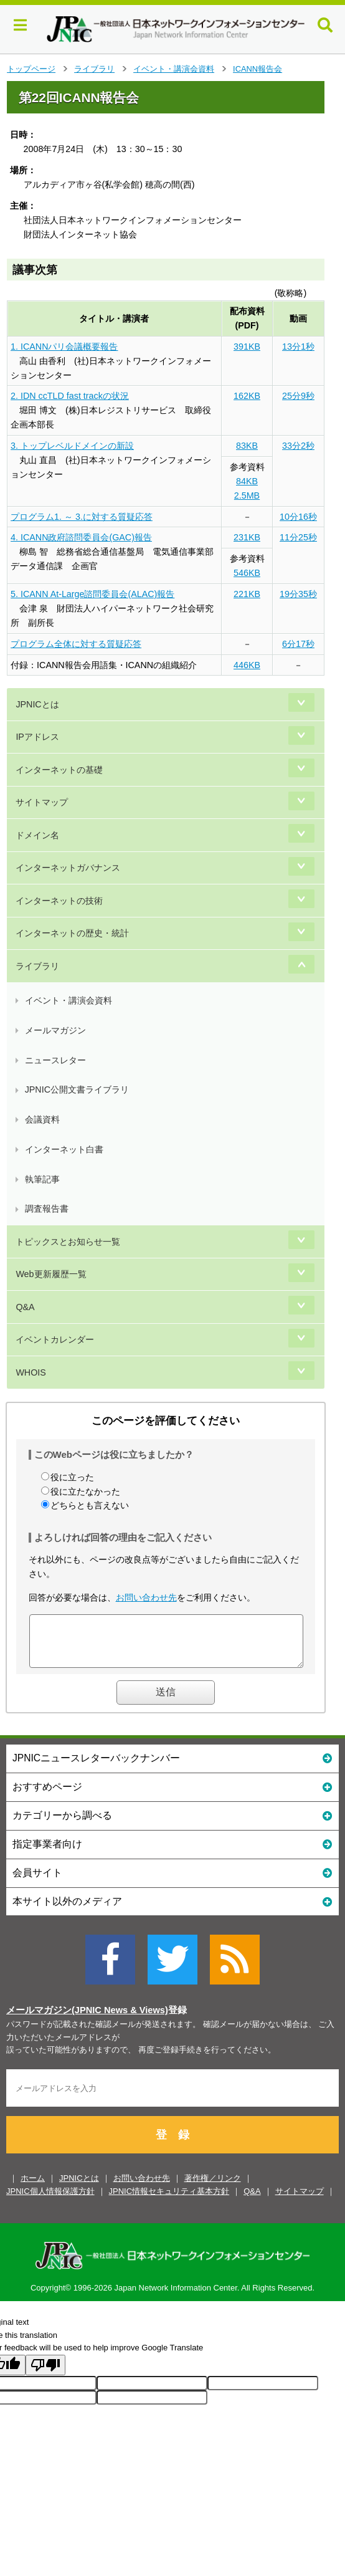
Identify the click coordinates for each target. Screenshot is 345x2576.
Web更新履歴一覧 (51, 1274)
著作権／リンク (212, 2187)
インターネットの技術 (59, 901)
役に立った (72, 1477)
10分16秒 (298, 517)
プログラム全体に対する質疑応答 (76, 644)
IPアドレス (37, 737)
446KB (247, 665)
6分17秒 (298, 644)
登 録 (172, 2144)
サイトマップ (42, 802)
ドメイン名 (37, 835)
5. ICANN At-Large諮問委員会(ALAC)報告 (92, 594)
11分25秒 (298, 537)
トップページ (31, 69)
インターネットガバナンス (68, 868)
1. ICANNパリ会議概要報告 (64, 347)
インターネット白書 (64, 1149)
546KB (247, 573)
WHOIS (30, 1372)
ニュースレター (55, 1060)
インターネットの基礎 (59, 770)
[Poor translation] (45, 2374)
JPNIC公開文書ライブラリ (77, 1089)
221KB (247, 594)
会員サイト (172, 1881)
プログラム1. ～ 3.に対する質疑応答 (82, 517)
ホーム (33, 2187)
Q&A (25, 1307)
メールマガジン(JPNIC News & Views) (87, 2019)
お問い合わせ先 (146, 1597)
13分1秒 (298, 347)
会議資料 (42, 1119)
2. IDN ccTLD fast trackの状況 (70, 396)
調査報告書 (47, 1209)
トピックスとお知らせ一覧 (68, 1242)
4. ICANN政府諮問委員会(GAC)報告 (81, 537)
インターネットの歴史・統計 (72, 933)
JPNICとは (37, 704)
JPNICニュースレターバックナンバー (172, 1766)
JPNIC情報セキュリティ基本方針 (169, 2200)
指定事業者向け (172, 1852)
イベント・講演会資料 (173, 69)
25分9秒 (298, 396)
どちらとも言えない (89, 1505)
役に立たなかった (85, 1491)
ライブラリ (94, 69)
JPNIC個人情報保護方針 (50, 2200)
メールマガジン (55, 1030)
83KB (247, 446)
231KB (247, 537)
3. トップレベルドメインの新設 (72, 446)
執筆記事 (42, 1179)
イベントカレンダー (55, 1339)
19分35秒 (298, 594)
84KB (247, 481)
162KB (247, 396)
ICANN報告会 (257, 69)
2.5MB (247, 495)
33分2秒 (298, 446)
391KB (247, 347)
